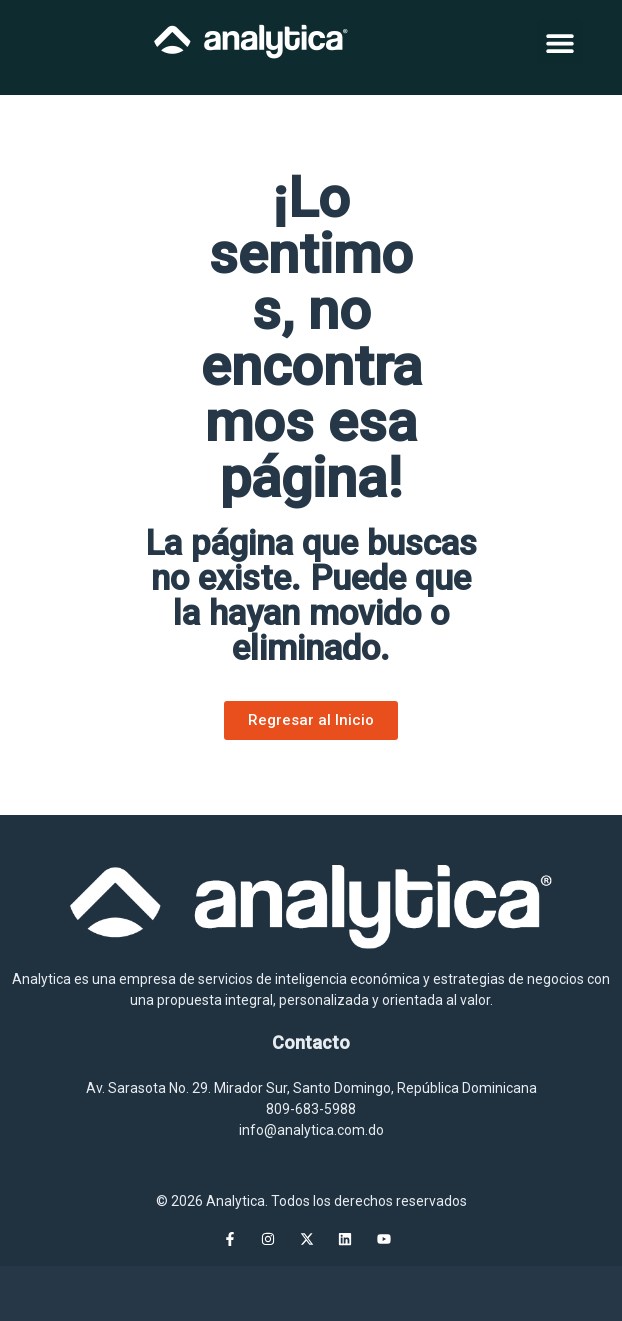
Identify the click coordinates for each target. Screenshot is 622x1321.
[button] (559, 42)
